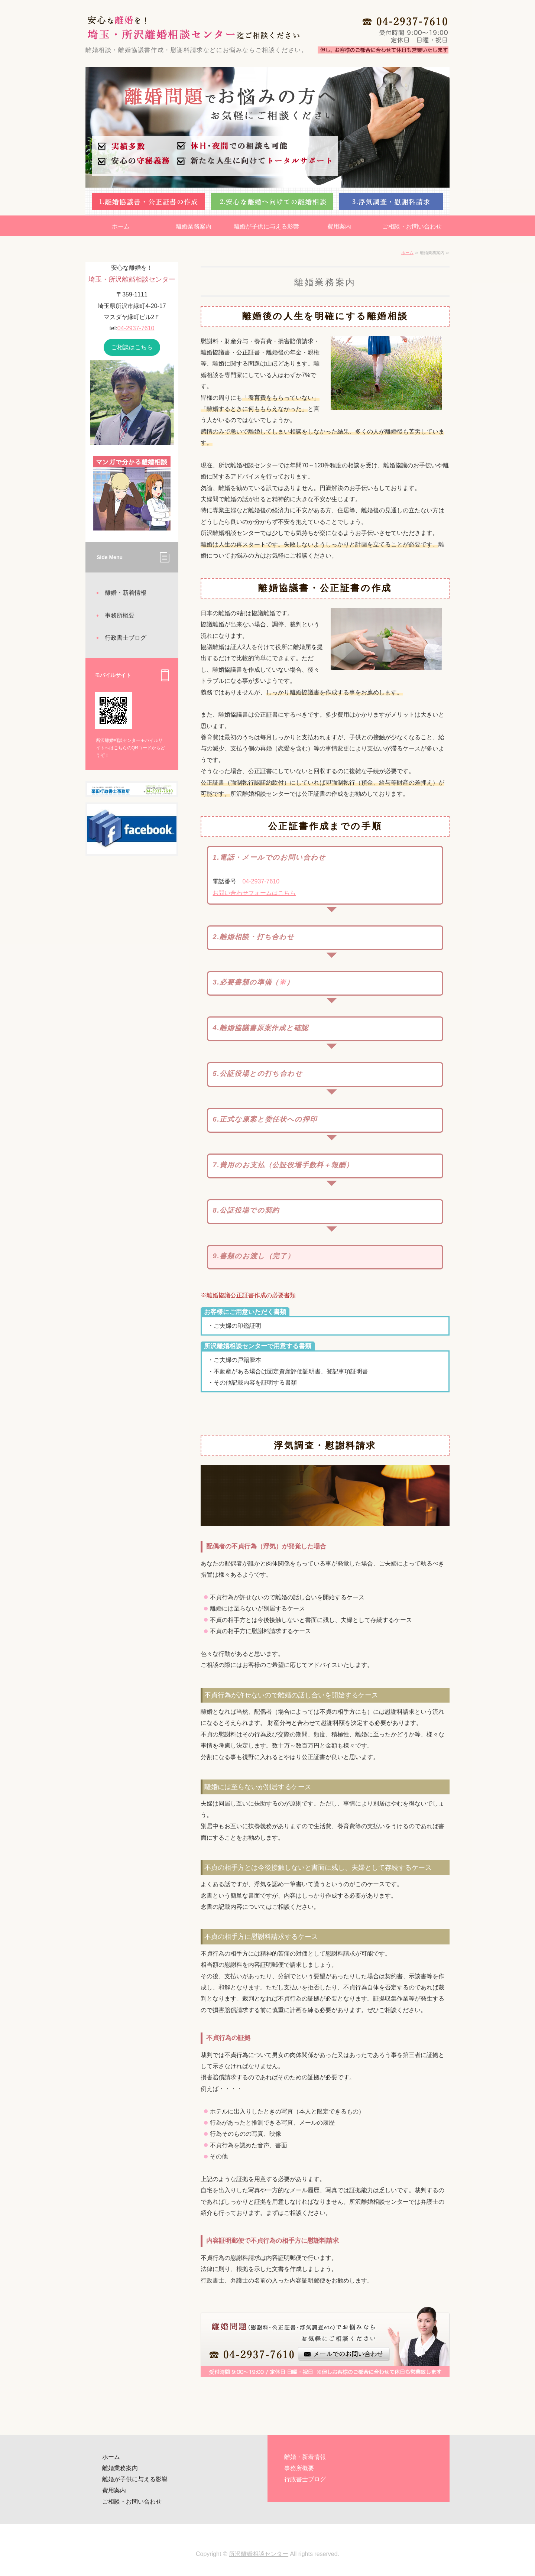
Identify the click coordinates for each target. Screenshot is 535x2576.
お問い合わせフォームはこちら (254, 893)
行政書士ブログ (125, 638)
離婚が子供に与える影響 (266, 226)
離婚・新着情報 (125, 593)
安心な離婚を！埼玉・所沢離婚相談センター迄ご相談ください (191, 26)
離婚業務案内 (193, 226)
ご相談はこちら (132, 347)
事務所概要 (119, 615)
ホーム (121, 226)
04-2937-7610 (260, 881)
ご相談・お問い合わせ (412, 226)
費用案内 (339, 226)
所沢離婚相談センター (258, 2554)
